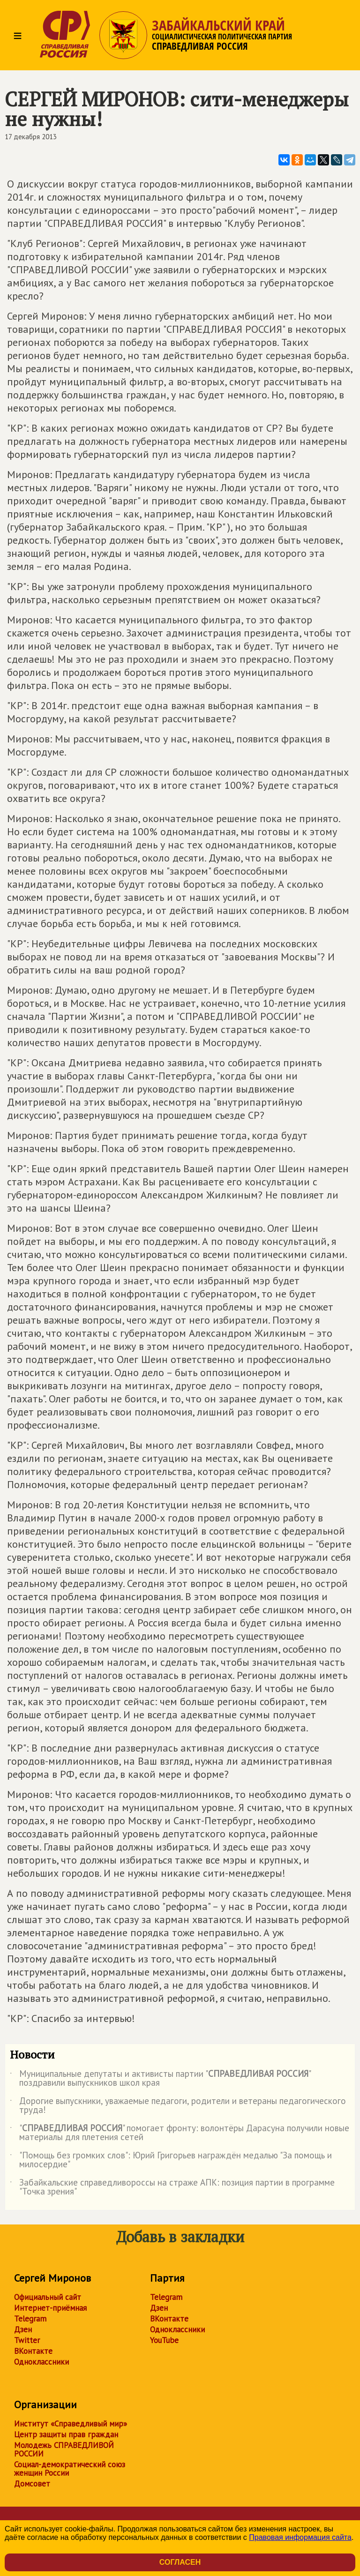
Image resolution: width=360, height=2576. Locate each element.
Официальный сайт (47, 2297)
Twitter (27, 2340)
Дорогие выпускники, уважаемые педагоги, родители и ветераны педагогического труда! (178, 2106)
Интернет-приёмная (50, 2308)
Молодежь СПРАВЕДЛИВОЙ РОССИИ (64, 2449)
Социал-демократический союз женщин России (69, 2468)
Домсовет (32, 2483)
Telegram (30, 2318)
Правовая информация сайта (300, 2537)
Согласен (180, 2562)
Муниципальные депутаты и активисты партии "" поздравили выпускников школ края (160, 2078)
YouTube (164, 2340)
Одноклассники (41, 2362)
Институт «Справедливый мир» (70, 2423)
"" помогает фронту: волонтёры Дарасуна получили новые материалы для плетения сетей (179, 2133)
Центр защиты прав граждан (66, 2434)
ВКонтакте (33, 2351)
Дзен (23, 2329)
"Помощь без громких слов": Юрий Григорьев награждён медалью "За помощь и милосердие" (171, 2160)
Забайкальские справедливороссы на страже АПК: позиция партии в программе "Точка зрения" (172, 2187)
